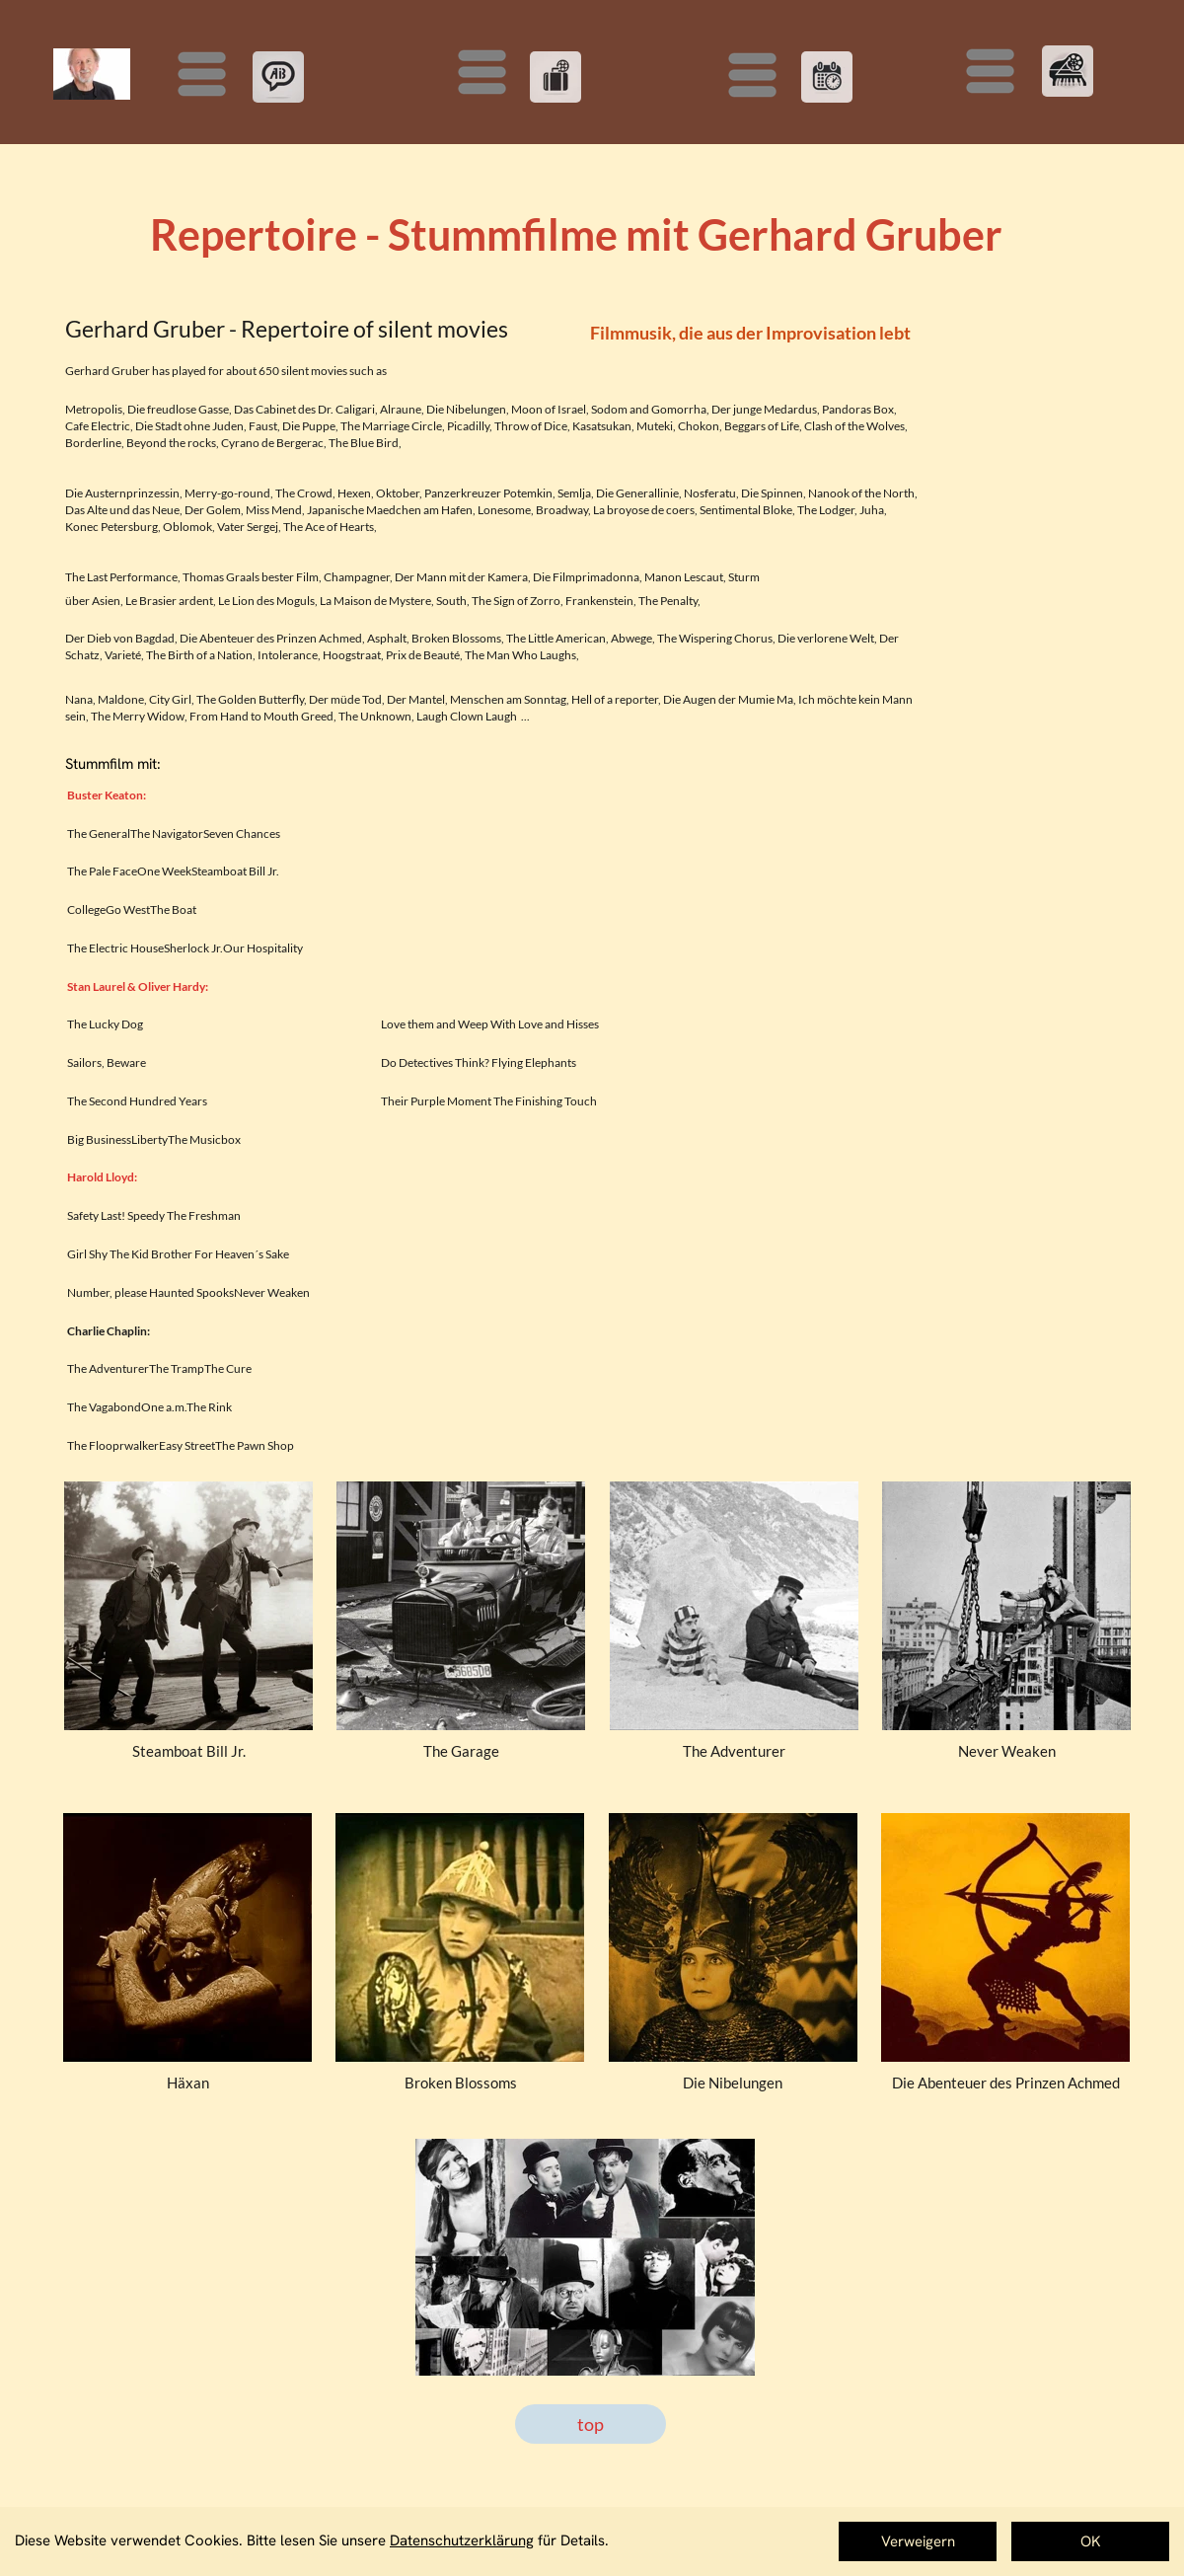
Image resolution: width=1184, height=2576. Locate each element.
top (590, 2424)
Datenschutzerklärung (462, 2540)
